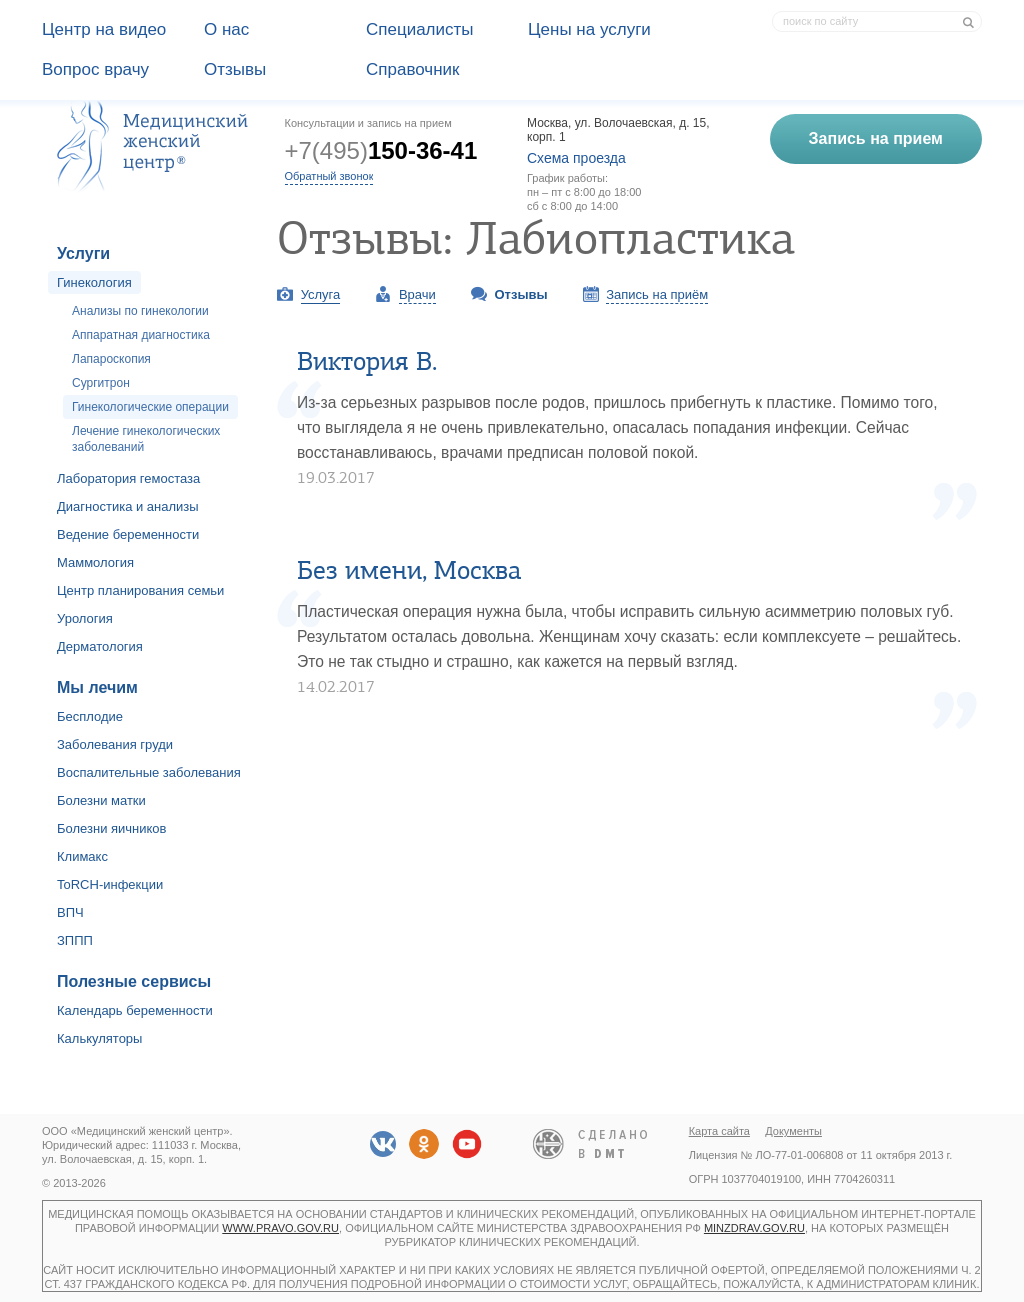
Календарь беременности (135, 1010)
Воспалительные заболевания (149, 772)
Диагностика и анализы (128, 506)
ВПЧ (70, 912)
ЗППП (75, 940)
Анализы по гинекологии (140, 311)
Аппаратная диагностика (141, 335)
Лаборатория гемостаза (128, 478)
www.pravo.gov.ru (280, 1228)
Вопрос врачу (95, 69)
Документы (793, 1131)
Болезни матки (101, 800)
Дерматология (100, 646)
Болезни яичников (112, 828)
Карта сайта (719, 1131)
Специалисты (420, 29)
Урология (85, 618)
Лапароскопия (111, 359)
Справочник (413, 69)
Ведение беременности (128, 534)
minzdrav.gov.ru (754, 1228)
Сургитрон (101, 383)
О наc (226, 29)
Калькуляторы (99, 1038)
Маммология (95, 562)
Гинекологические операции (150, 407)
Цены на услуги (589, 29)
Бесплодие (90, 716)
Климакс (82, 856)
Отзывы (235, 69)
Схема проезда (576, 158)
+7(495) (381, 150)
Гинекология (94, 282)
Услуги (83, 253)
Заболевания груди (115, 744)
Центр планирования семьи (140, 590)
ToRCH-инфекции (110, 884)
